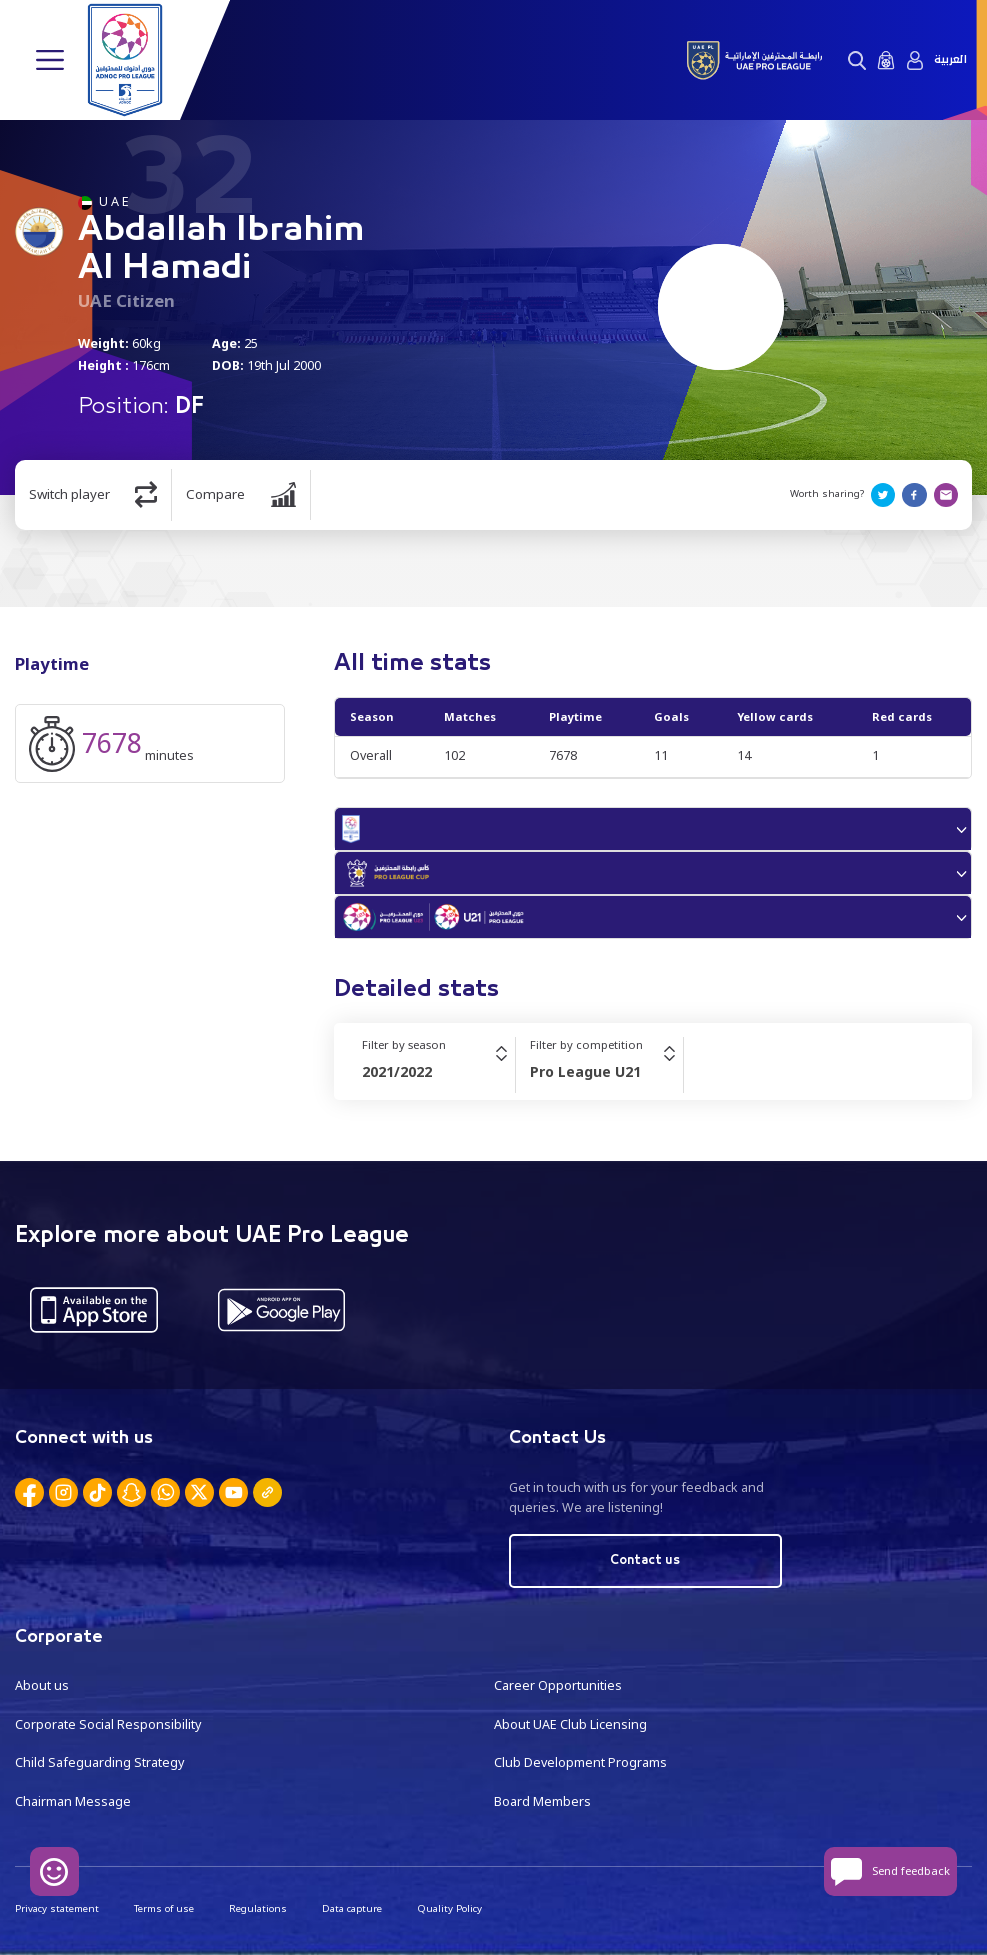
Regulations (258, 1908)
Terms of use (164, 1908)
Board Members (542, 1801)
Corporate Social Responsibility (108, 1724)
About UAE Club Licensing (570, 1724)
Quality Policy (449, 1908)
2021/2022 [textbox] (397, 1071)
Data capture (352, 1908)
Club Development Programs (580, 1762)
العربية (950, 60)
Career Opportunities (558, 1685)
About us (42, 1685)
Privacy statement (57, 1908)
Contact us (645, 1560)
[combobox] (438, 1072)
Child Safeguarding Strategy (99, 1762)
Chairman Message (73, 1801)
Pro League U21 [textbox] (585, 1071)
